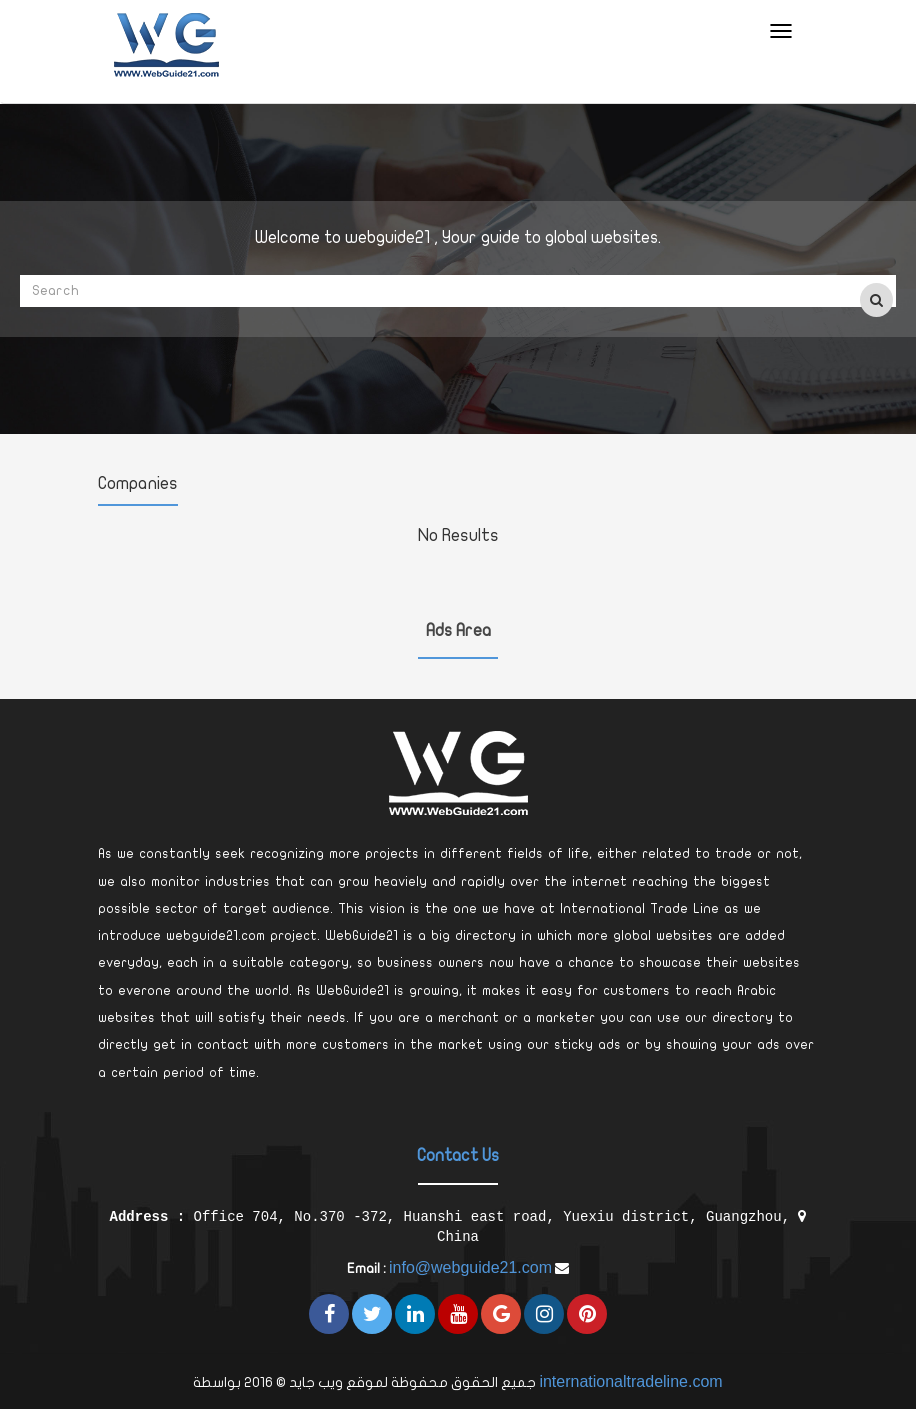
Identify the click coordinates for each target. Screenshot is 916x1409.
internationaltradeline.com (630, 1381)
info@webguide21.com (470, 1267)
